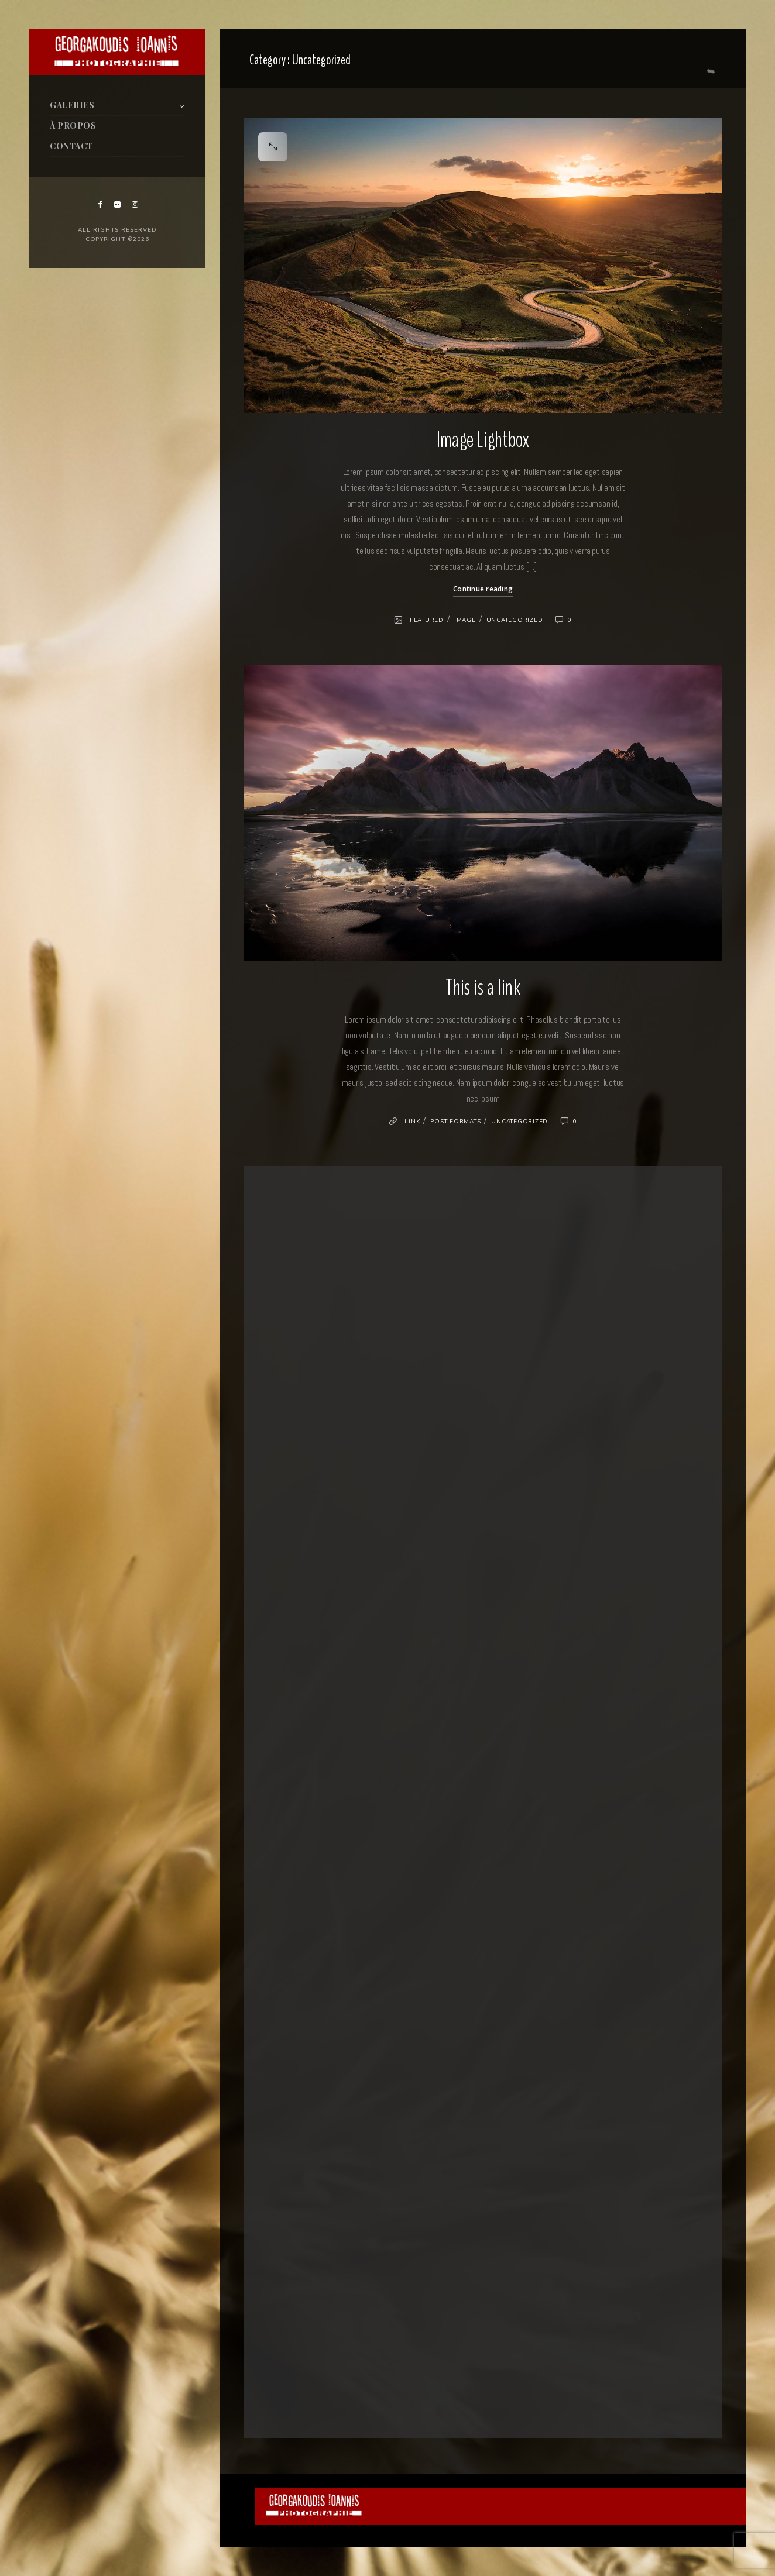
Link (412, 1121)
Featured (427, 620)
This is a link (482, 987)
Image (465, 620)
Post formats (455, 1121)
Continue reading (483, 589)
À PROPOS (73, 125)
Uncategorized (514, 620)
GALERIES (72, 105)
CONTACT (71, 146)
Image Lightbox (483, 440)
